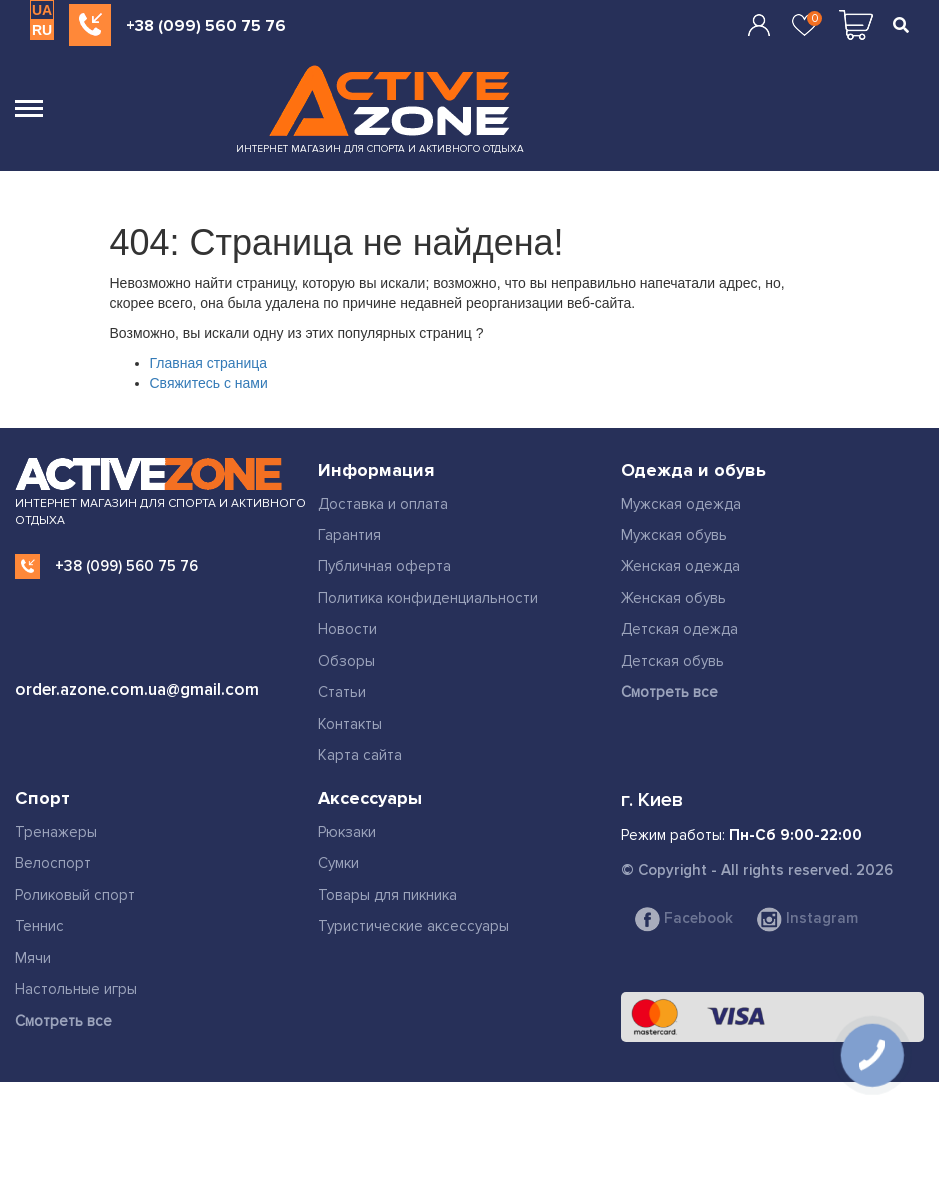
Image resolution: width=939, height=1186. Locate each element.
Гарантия (349, 535)
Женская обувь (673, 598)
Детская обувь (672, 661)
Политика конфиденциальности (428, 598)
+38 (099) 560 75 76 (206, 26)
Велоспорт (53, 863)
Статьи (342, 692)
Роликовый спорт (75, 895)
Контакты (350, 724)
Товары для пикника (387, 895)
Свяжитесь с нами (209, 383)
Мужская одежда (681, 504)
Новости (347, 629)
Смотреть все (669, 692)
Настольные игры (76, 989)
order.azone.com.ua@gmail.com (137, 689)
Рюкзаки (347, 832)
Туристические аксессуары (413, 926)
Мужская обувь (674, 535)
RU (42, 30)
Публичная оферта (384, 566)
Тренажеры (56, 832)
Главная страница (209, 363)
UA (42, 10)
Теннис (39, 926)
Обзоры (346, 661)
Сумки (338, 863)
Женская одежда (680, 566)
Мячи (33, 958)
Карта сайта (360, 755)
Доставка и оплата (383, 504)
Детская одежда (679, 629)
